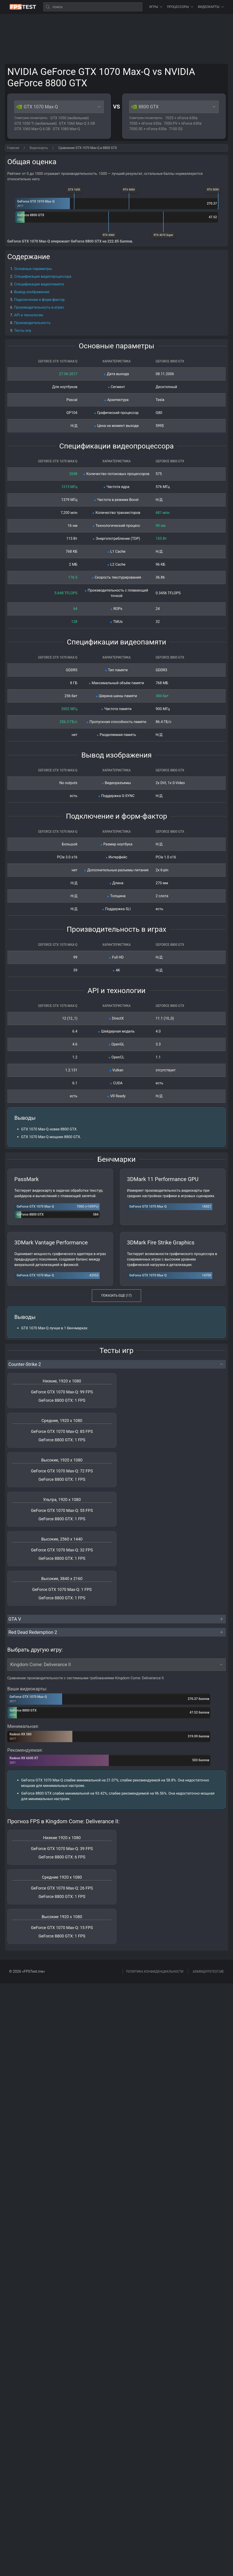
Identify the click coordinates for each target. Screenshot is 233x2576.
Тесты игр (22, 330)
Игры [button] (155, 7)
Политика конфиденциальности (154, 1971)
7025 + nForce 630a (181, 118)
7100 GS (175, 129)
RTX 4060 (129, 189)
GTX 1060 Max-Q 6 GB (32, 129)
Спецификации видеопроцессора (42, 276)
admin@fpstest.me (208, 1971)
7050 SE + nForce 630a (148, 129)
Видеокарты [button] (211, 7)
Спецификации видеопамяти (39, 284)
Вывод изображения (31, 292)
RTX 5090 (213, 189)
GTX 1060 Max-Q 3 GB (77, 123)
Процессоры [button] (180, 7)
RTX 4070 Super (163, 235)
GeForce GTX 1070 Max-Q (57, 361)
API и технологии (28, 315)
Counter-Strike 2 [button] (24, 1364)
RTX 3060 (108, 235)
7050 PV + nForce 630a (182, 123)
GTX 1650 (74, 189)
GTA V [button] (14, 1619)
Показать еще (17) (116, 1295)
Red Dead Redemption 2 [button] (32, 1632)
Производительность (32, 323)
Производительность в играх (39, 307)
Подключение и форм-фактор (39, 299)
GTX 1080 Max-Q (66, 129)
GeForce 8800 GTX (170, 361)
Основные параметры (33, 269)
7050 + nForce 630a (145, 123)
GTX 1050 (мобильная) (69, 118)
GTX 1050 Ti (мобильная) (35, 123)
